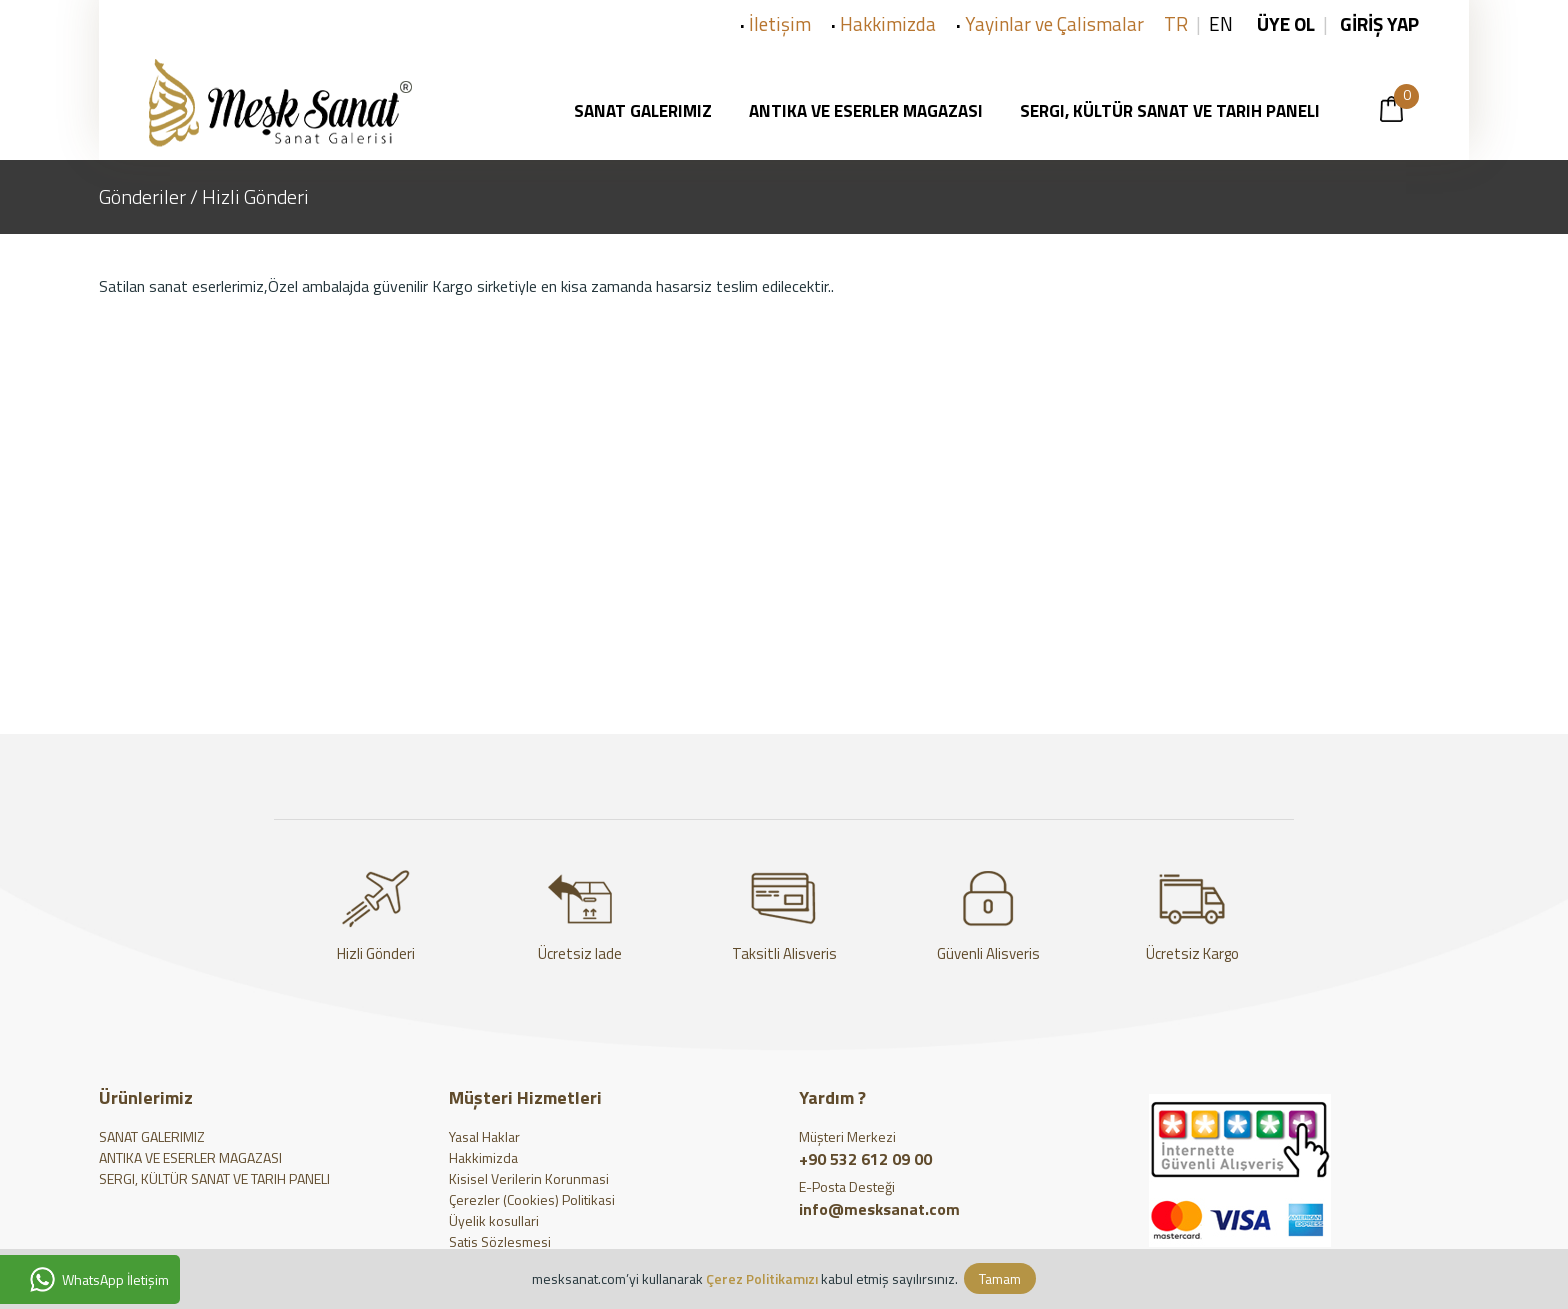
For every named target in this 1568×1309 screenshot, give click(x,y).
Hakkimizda (888, 23)
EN (1221, 23)
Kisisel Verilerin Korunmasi (529, 1178)
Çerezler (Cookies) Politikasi (532, 1199)
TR (1176, 23)
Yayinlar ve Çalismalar (1054, 23)
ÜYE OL (1286, 23)
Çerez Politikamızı (762, 1278)
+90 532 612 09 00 (865, 1159)
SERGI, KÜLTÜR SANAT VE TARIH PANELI (214, 1178)
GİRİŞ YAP (1377, 23)
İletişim (780, 23)
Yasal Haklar (484, 1136)
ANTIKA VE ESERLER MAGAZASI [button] (872, 111)
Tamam (1000, 1278)
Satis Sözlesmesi (500, 1241)
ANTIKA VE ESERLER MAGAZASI (190, 1157)
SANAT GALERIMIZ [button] (649, 111)
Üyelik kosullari (494, 1220)
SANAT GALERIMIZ (152, 1136)
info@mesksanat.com (883, 1209)
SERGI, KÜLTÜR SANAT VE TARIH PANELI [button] (1176, 111)
